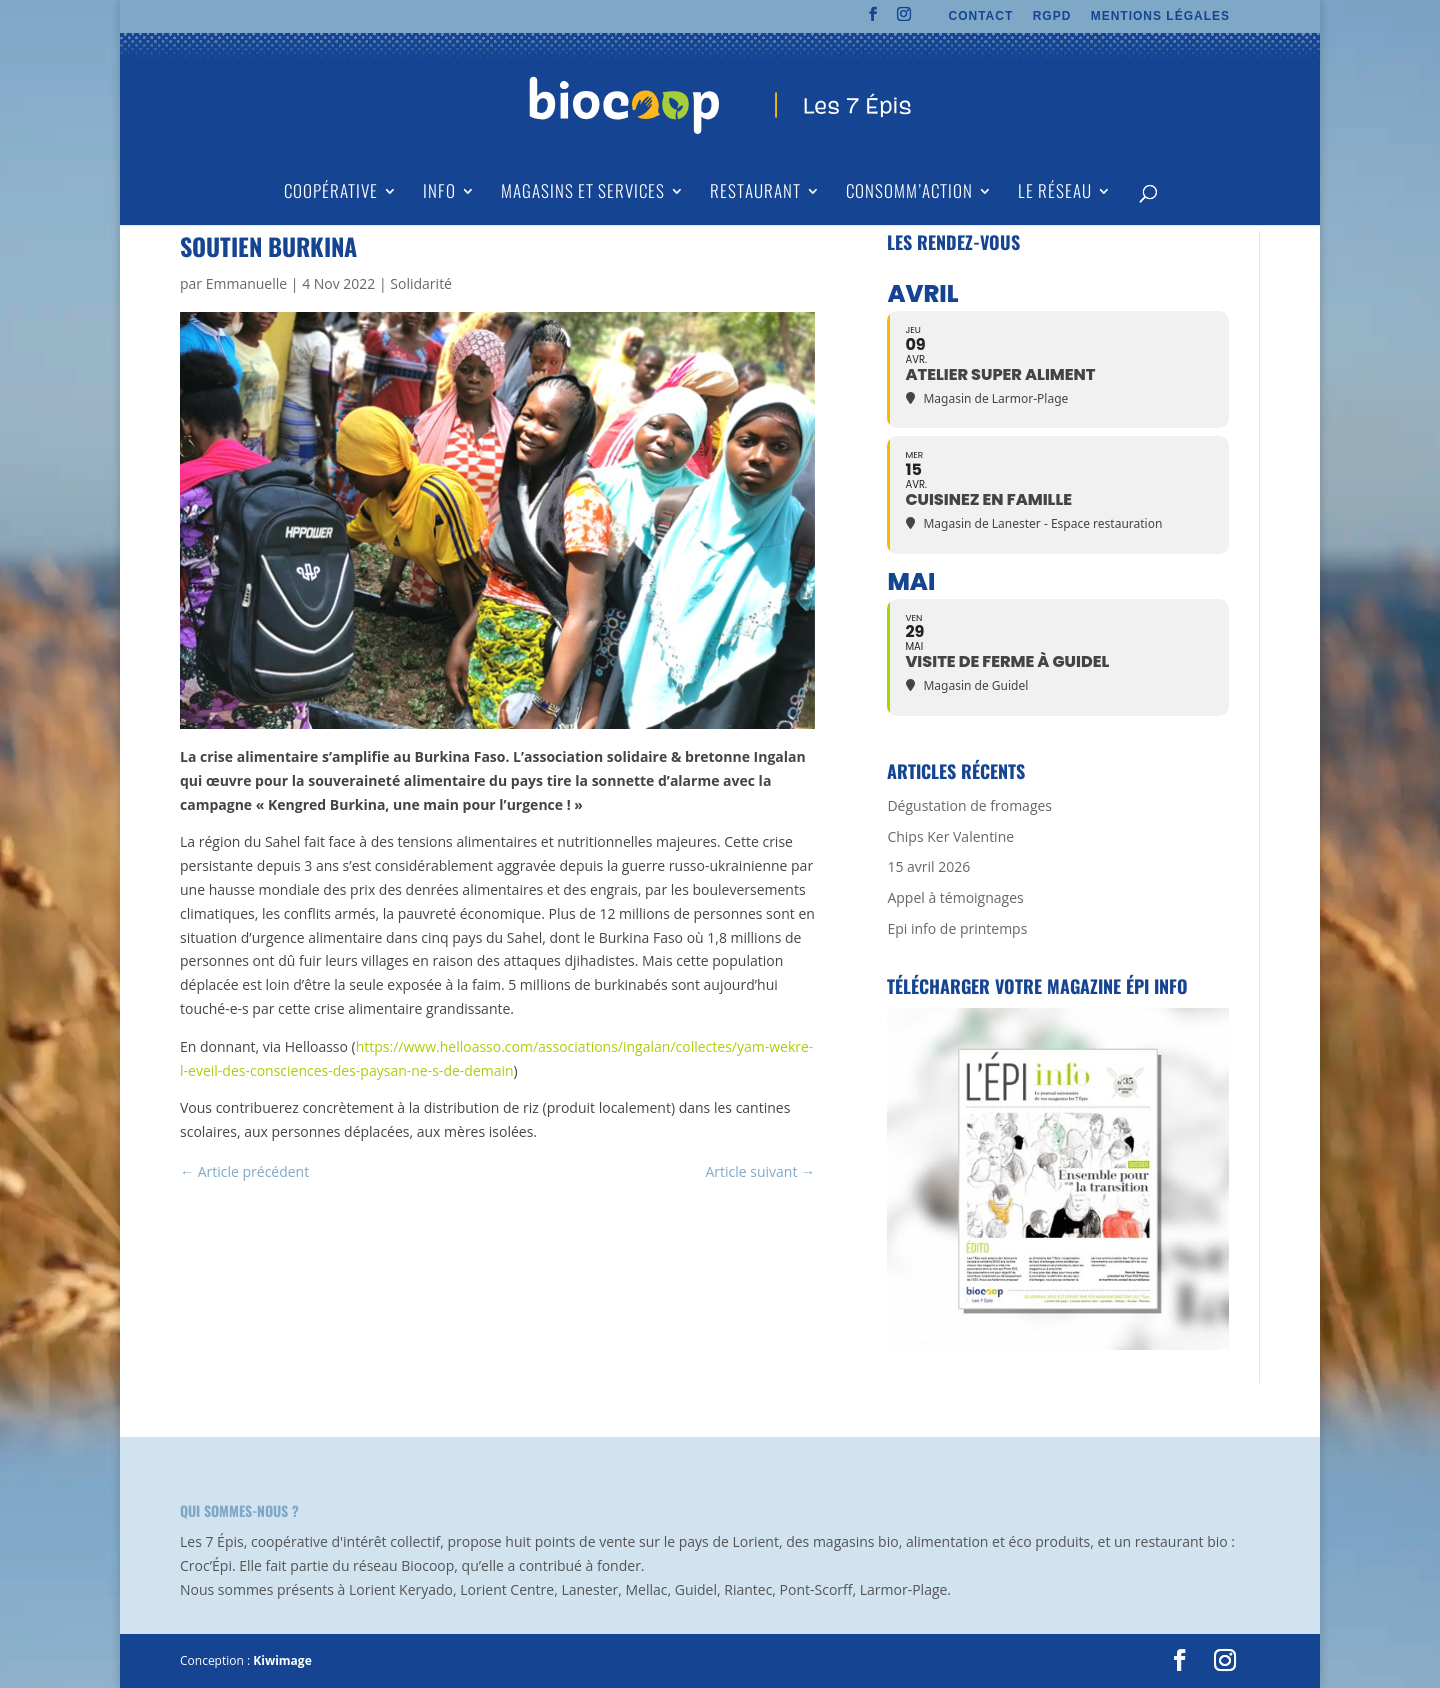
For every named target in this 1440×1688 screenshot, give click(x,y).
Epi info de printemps (957, 928)
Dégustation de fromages (969, 805)
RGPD (1052, 16)
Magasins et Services (583, 193)
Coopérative (331, 193)
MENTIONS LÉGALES (1160, 16)
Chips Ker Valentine (950, 836)
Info (439, 193)
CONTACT (981, 16)
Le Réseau (1055, 193)
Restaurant (755, 193)
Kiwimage (282, 1660)
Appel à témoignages (955, 897)
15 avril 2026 (928, 866)
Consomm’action (909, 193)
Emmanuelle (246, 283)
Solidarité (421, 283)
